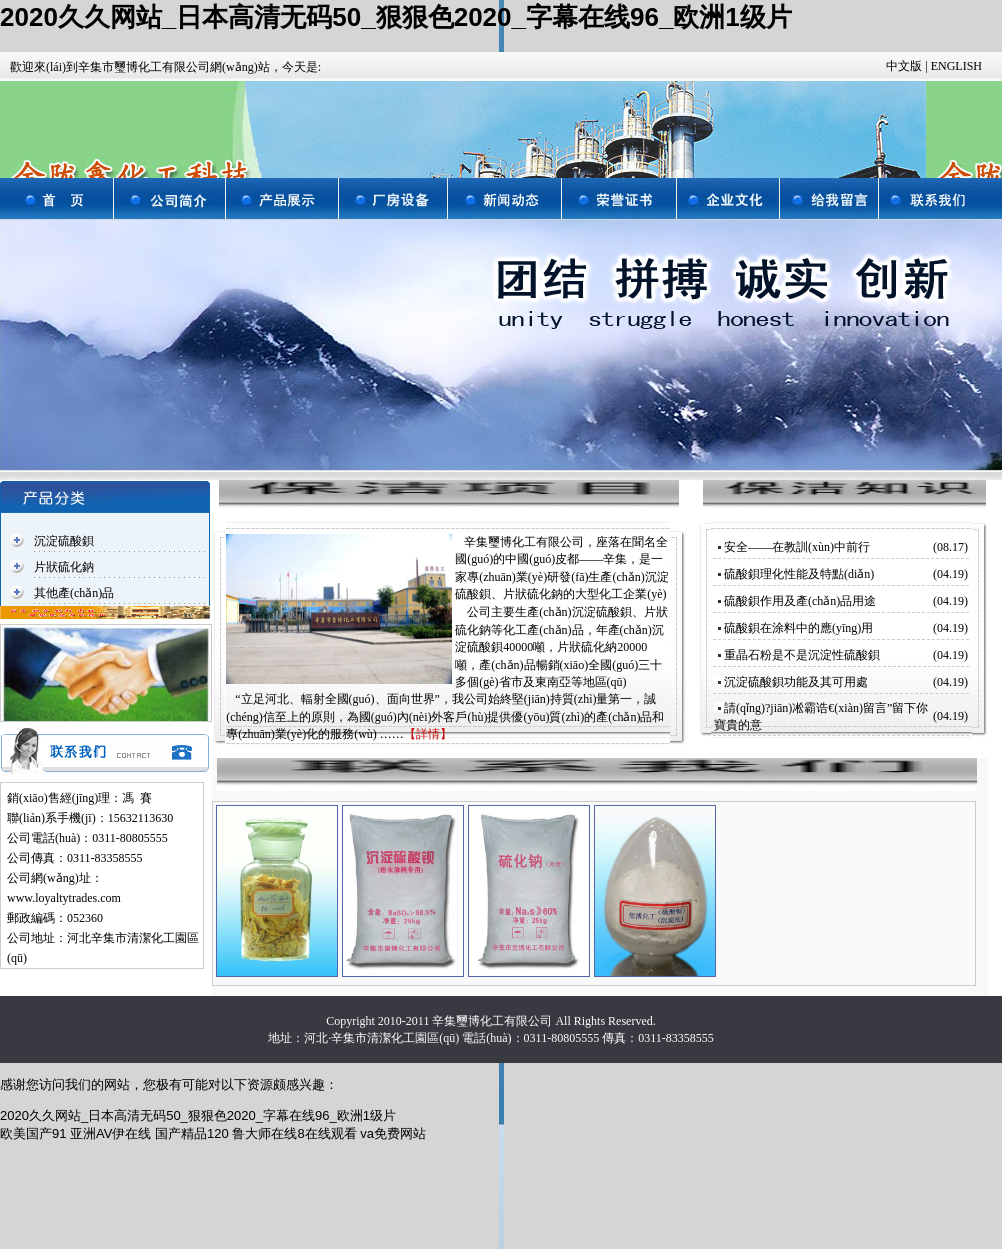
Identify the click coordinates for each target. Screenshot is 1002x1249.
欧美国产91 (33, 1133)
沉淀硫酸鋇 (64, 541)
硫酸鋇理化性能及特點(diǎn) (799, 574)
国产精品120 (192, 1133)
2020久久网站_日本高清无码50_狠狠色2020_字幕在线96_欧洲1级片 (396, 17)
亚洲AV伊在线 (110, 1133)
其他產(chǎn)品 (74, 593)
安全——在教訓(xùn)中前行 (797, 547)
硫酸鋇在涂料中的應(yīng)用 (798, 628)
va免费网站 (393, 1133)
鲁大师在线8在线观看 (294, 1133)
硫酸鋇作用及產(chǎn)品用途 (800, 601)
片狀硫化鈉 (64, 567)
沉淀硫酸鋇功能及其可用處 (796, 682)
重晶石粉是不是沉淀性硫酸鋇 (802, 655)
